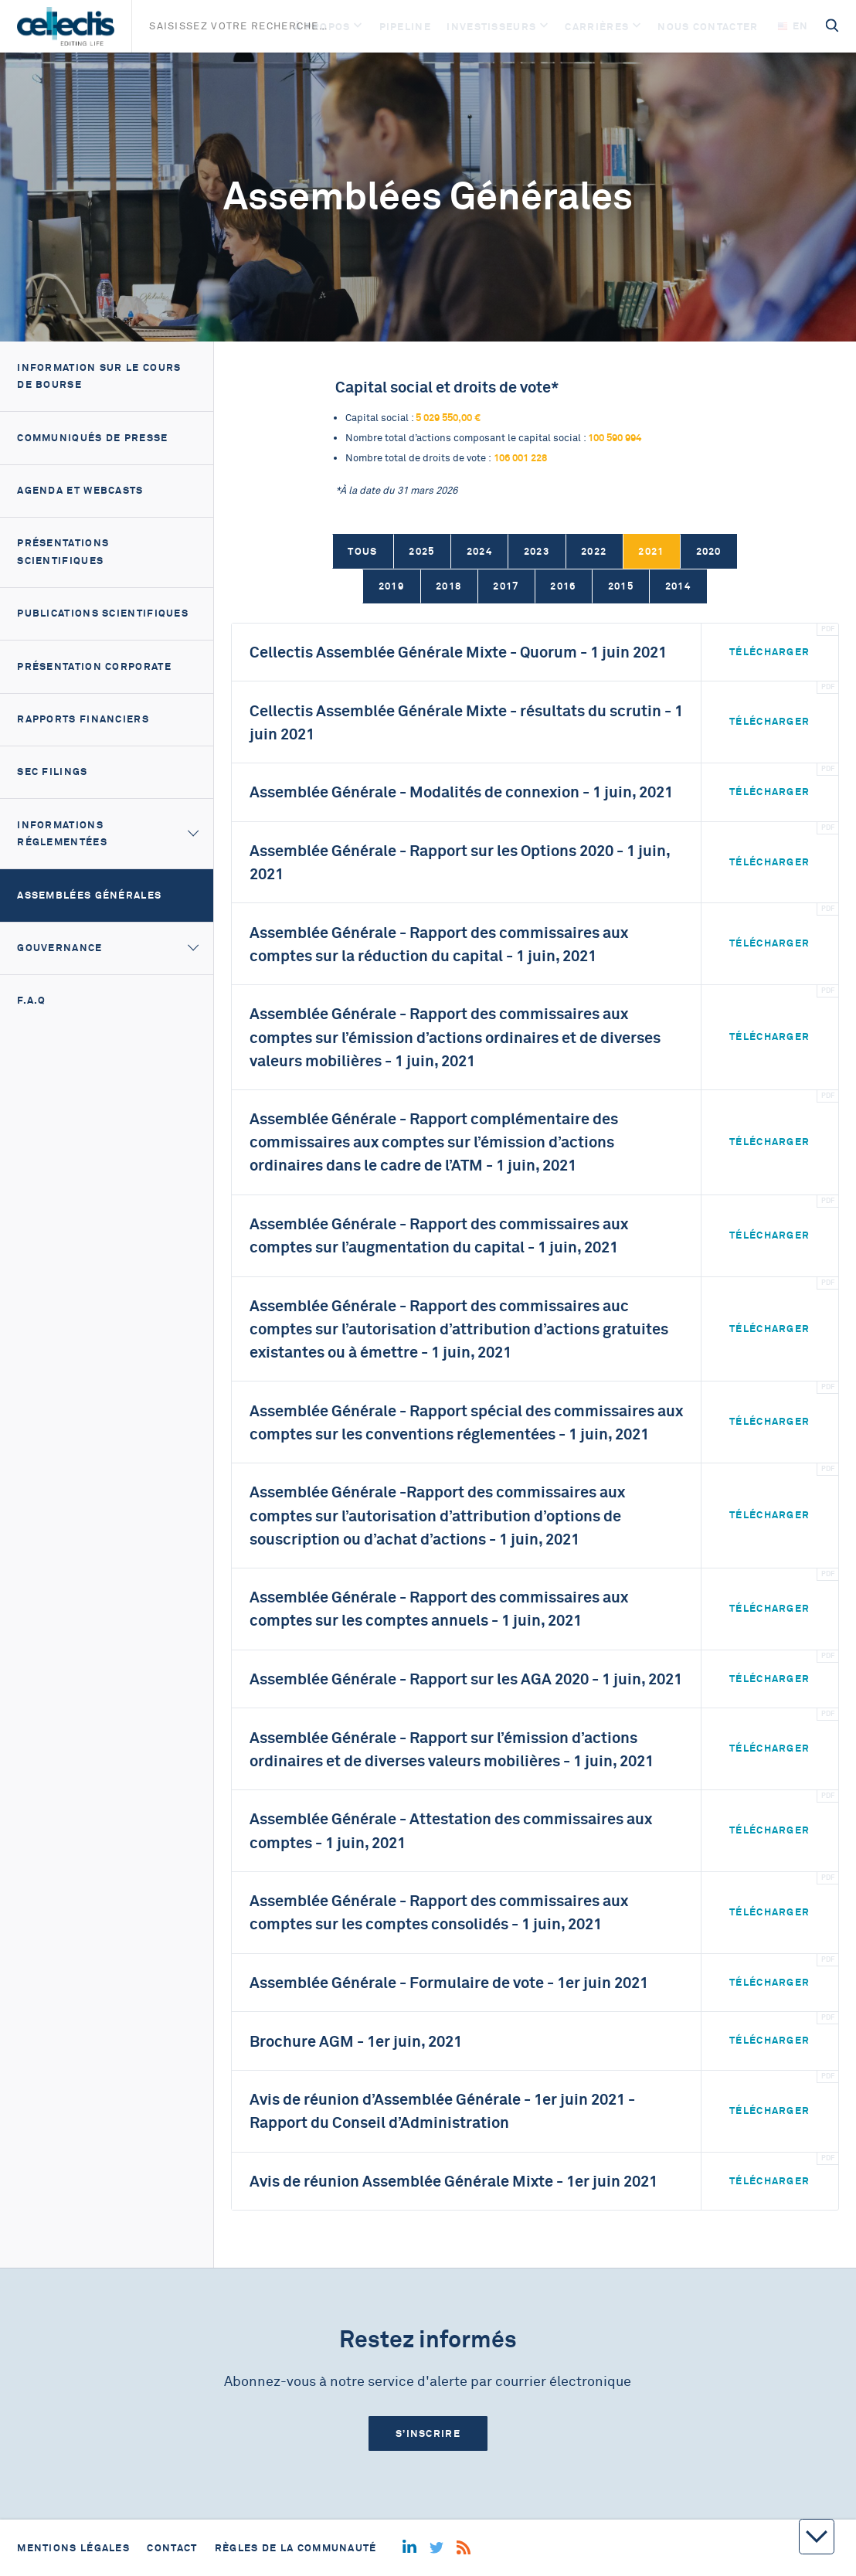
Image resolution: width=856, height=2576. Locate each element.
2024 (479, 551)
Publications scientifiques (103, 613)
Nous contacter (707, 26)
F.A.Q (31, 1000)
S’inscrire (428, 2433)
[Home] (65, 26)
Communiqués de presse (92, 437)
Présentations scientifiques (63, 551)
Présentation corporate (94, 666)
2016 (563, 586)
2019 (391, 586)
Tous (362, 551)
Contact (172, 2547)
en (793, 25)
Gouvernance (59, 947)
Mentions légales (73, 2547)
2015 (621, 586)
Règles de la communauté (296, 2547)
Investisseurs (491, 26)
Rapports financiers (83, 719)
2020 (709, 551)
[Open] (358, 27)
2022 (593, 551)
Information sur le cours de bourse (99, 376)
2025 (421, 551)
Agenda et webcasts (80, 490)
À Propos (322, 26)
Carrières (597, 26)
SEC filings (52, 771)
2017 (505, 586)
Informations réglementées (62, 833)
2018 (448, 586)
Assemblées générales (89, 895)
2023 (536, 551)
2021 (651, 551)
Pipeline (405, 26)
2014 (678, 586)
